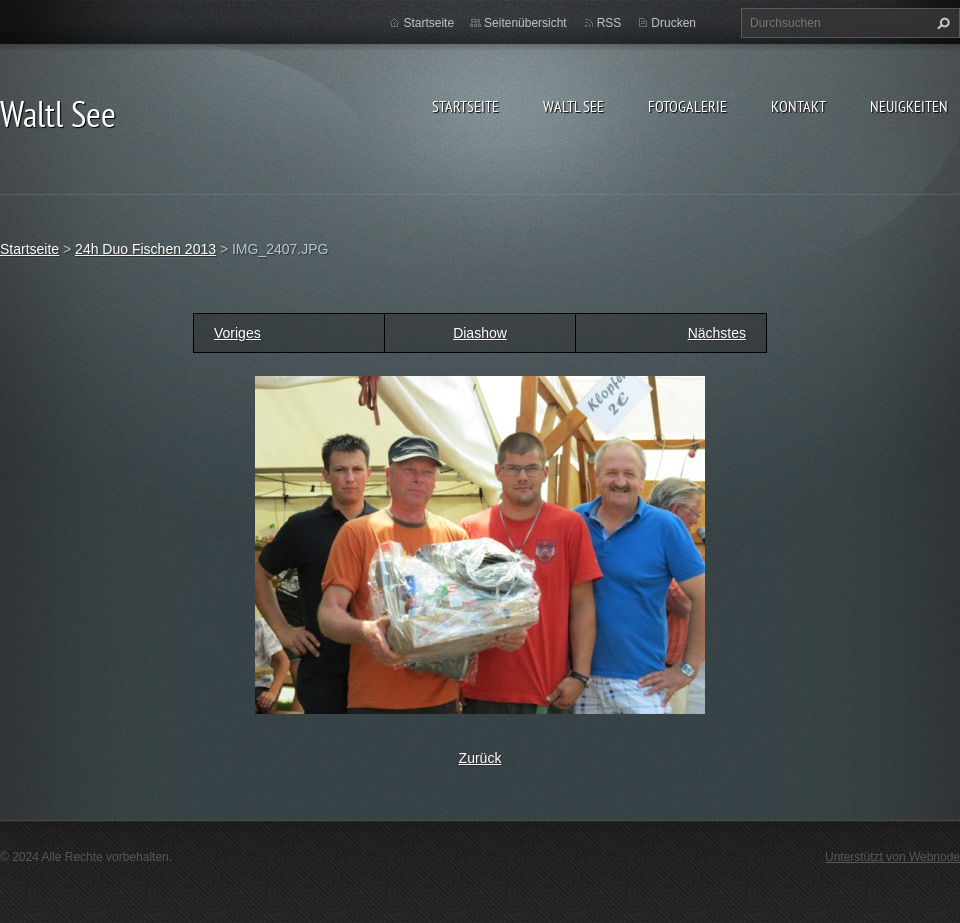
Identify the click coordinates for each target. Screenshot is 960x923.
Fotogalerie (687, 106)
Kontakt (798, 106)
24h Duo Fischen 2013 (145, 249)
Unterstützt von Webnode (892, 857)
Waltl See (573, 106)
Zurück (480, 758)
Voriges (237, 333)
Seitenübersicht (525, 23)
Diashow (480, 333)
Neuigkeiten (909, 106)
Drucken (673, 23)
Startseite (465, 106)
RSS (609, 23)
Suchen (941, 23)
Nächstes (717, 333)
